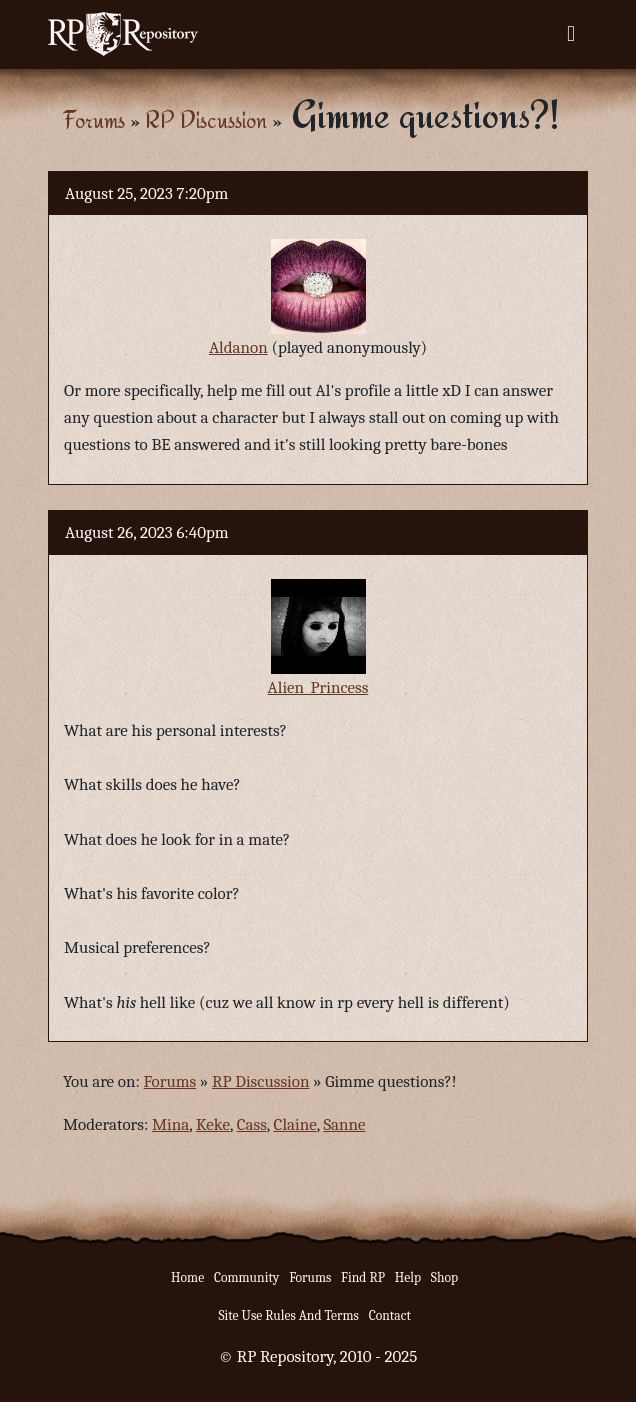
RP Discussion (206, 119)
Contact (390, 1315)
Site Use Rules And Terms (288, 1315)
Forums (94, 119)
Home (187, 1277)
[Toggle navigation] (571, 34)
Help (408, 1277)
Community (246, 1277)
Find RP (363, 1277)
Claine (295, 1124)
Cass (252, 1124)
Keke (213, 1124)
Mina (170, 1124)
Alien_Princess (318, 687)
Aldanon (238, 347)
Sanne (344, 1124)
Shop (444, 1277)
